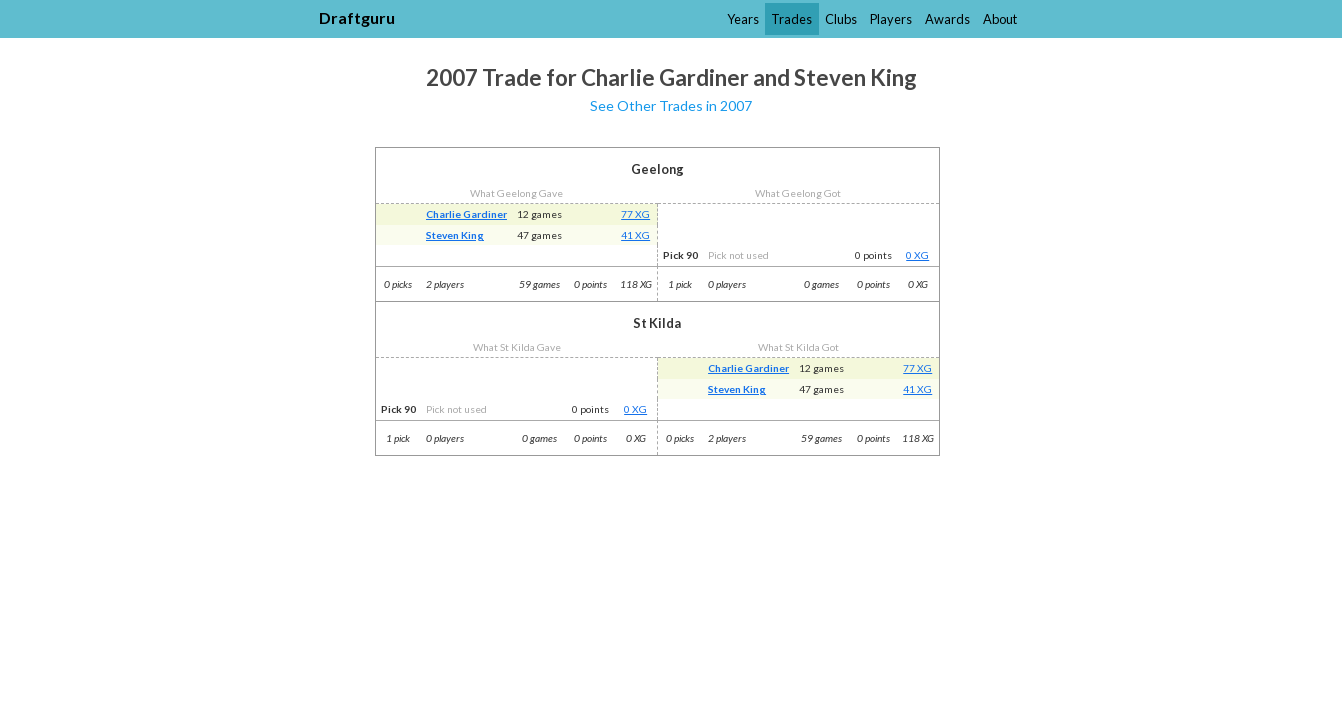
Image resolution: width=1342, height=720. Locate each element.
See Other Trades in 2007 (671, 105)
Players (891, 19)
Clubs (841, 19)
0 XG (917, 255)
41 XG (635, 235)
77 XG (635, 214)
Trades (791, 19)
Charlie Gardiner (466, 214)
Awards (947, 19)
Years (743, 19)
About (1000, 19)
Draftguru (357, 17)
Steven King (455, 235)
